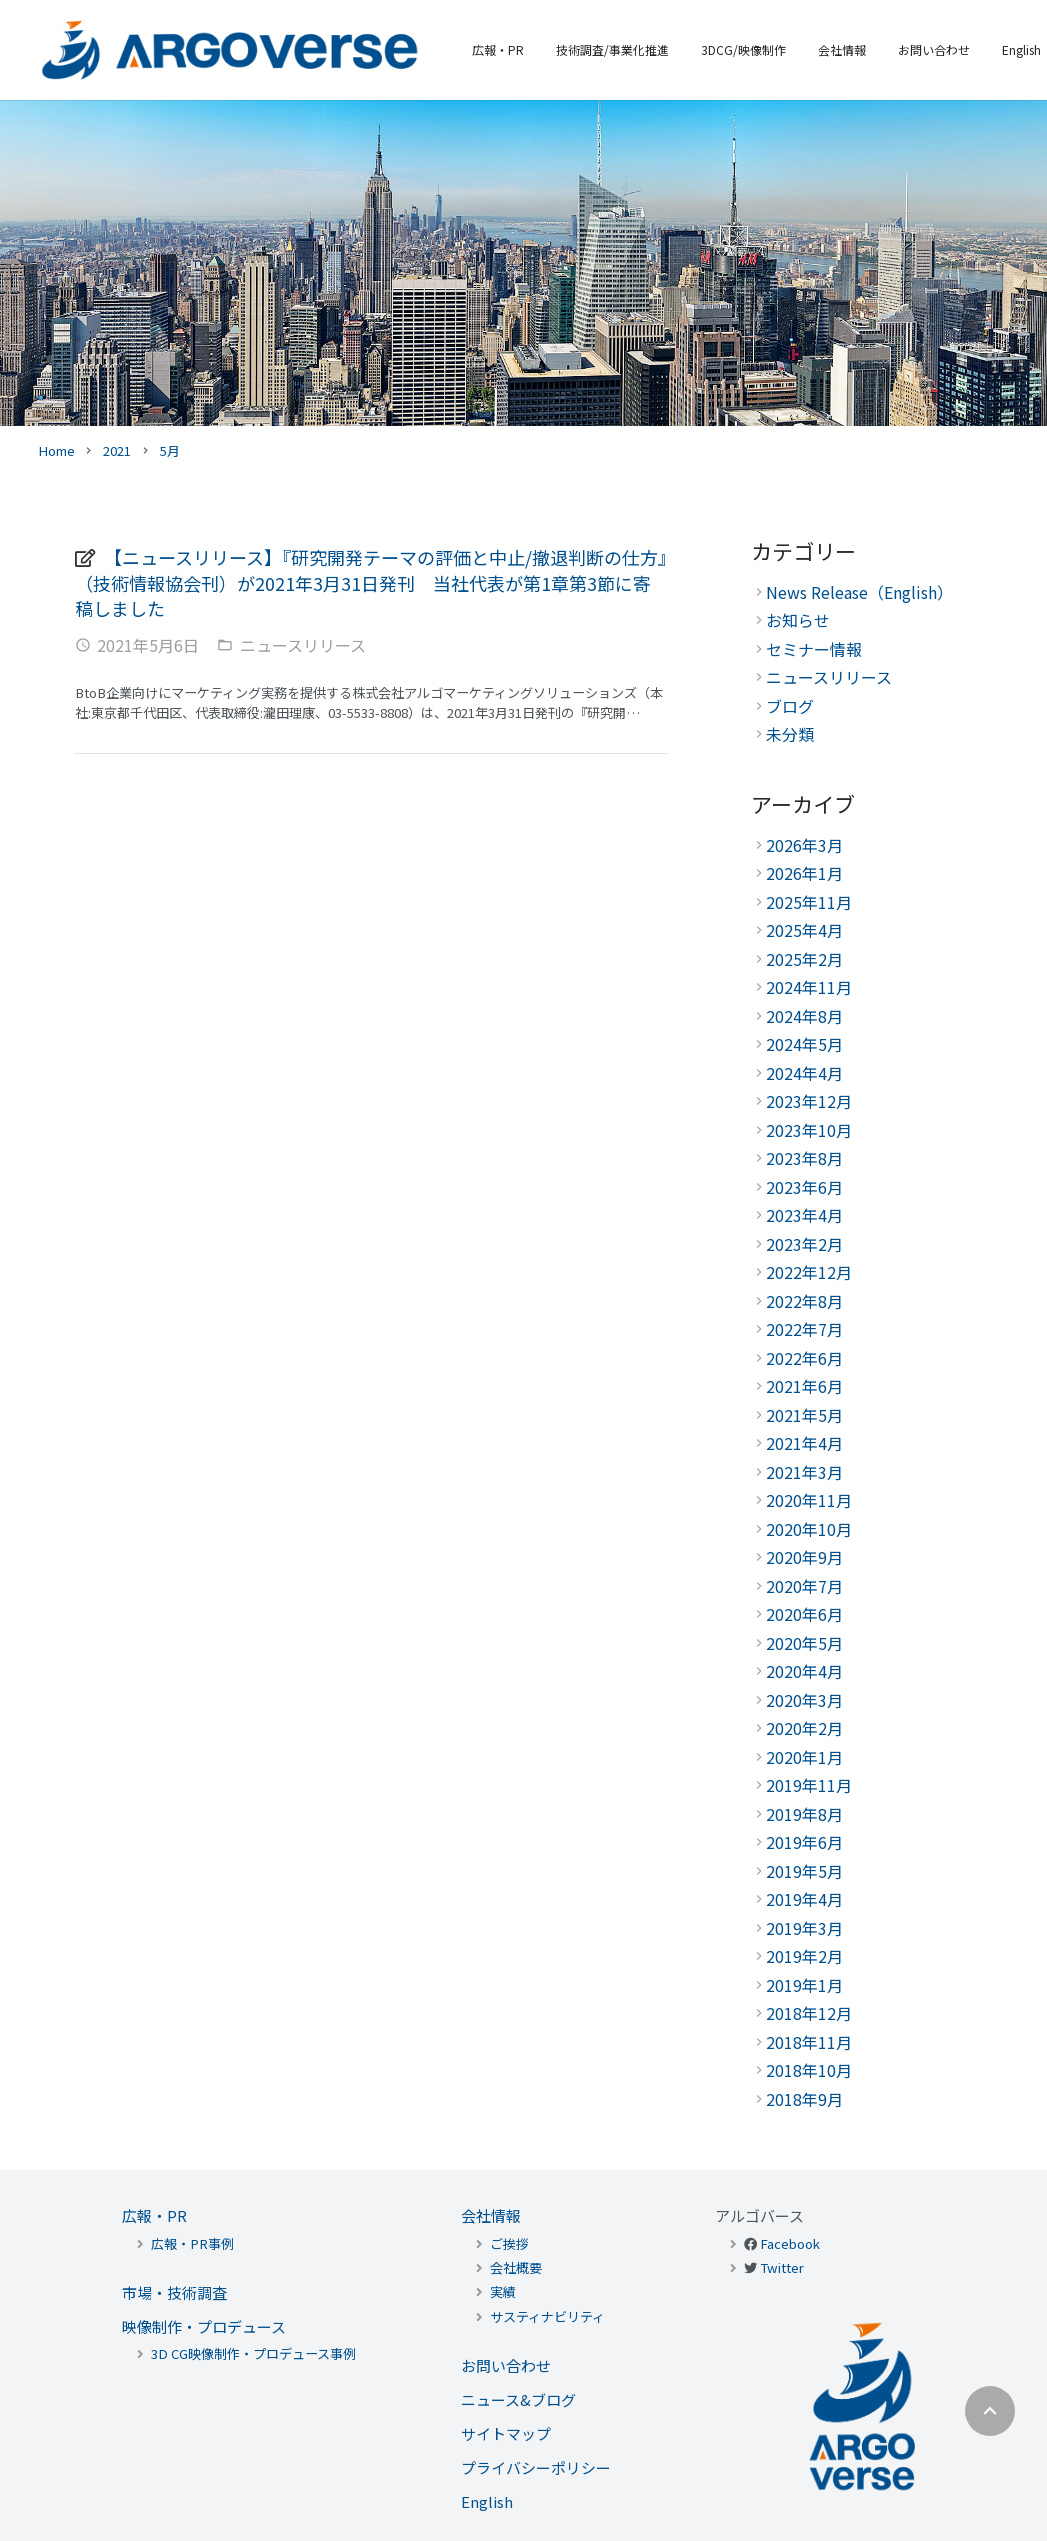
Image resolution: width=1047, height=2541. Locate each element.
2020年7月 (804, 1586)
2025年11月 (809, 902)
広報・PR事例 (192, 2243)
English (487, 2501)
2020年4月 (804, 1671)
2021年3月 (804, 1472)
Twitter (782, 2267)
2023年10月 (809, 1130)
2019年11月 (809, 1785)
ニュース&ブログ (518, 2399)
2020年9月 (804, 1557)
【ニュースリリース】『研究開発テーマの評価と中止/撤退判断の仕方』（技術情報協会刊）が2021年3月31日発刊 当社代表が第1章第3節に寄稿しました (371, 582)
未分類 (790, 734)
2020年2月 (804, 1728)
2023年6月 (804, 1187)
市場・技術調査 (174, 2292)
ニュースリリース (303, 645)
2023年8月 (804, 1158)
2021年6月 (804, 1386)
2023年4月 (804, 1215)
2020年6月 (804, 1614)
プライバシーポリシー (536, 2467)
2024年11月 (809, 987)
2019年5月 (804, 1871)
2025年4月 (804, 930)
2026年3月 (804, 845)
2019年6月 (804, 1842)
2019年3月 (804, 1928)
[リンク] (230, 50)
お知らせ (798, 620)
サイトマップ (506, 2433)
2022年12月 (809, 1272)
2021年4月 (804, 1443)
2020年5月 (804, 1643)
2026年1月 (804, 873)
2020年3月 (804, 1700)
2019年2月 (804, 1956)
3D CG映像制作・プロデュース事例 (253, 2353)
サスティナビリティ (547, 2316)
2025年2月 (804, 959)
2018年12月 (809, 2013)
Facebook (790, 2243)
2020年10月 (809, 1529)
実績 (503, 2291)
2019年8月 (804, 1814)
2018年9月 (804, 2099)
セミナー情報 (814, 649)
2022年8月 (804, 1301)
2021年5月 (804, 1415)
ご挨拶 (509, 2243)
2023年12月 (809, 1101)
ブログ (790, 706)
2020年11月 (809, 1500)
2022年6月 (804, 1358)
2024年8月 (804, 1016)
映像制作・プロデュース (204, 2326)
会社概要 (516, 2267)
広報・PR (154, 2215)
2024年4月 (804, 1073)
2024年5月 (804, 1044)
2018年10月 (809, 2070)
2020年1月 (804, 1757)
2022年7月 (804, 1329)
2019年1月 (804, 1985)
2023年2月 (804, 1244)
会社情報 (491, 2215)
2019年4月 (804, 1899)
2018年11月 (809, 2042)
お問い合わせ (506, 2365)
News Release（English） (859, 592)
